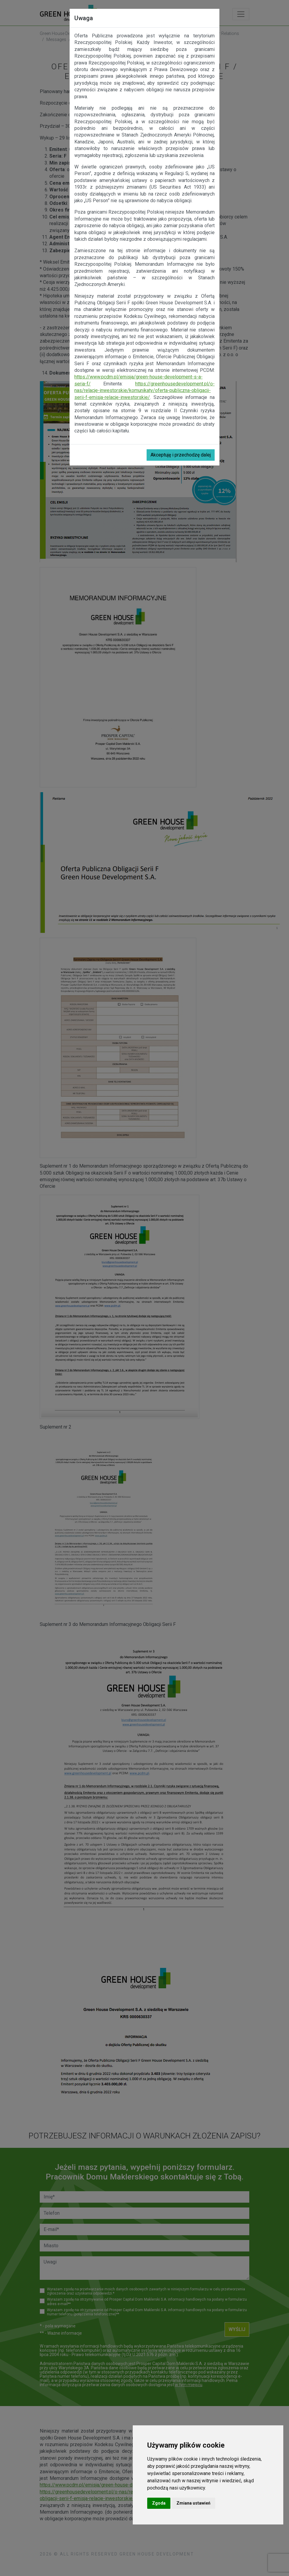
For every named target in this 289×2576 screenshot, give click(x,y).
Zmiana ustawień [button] (193, 2503)
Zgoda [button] (159, 2503)
